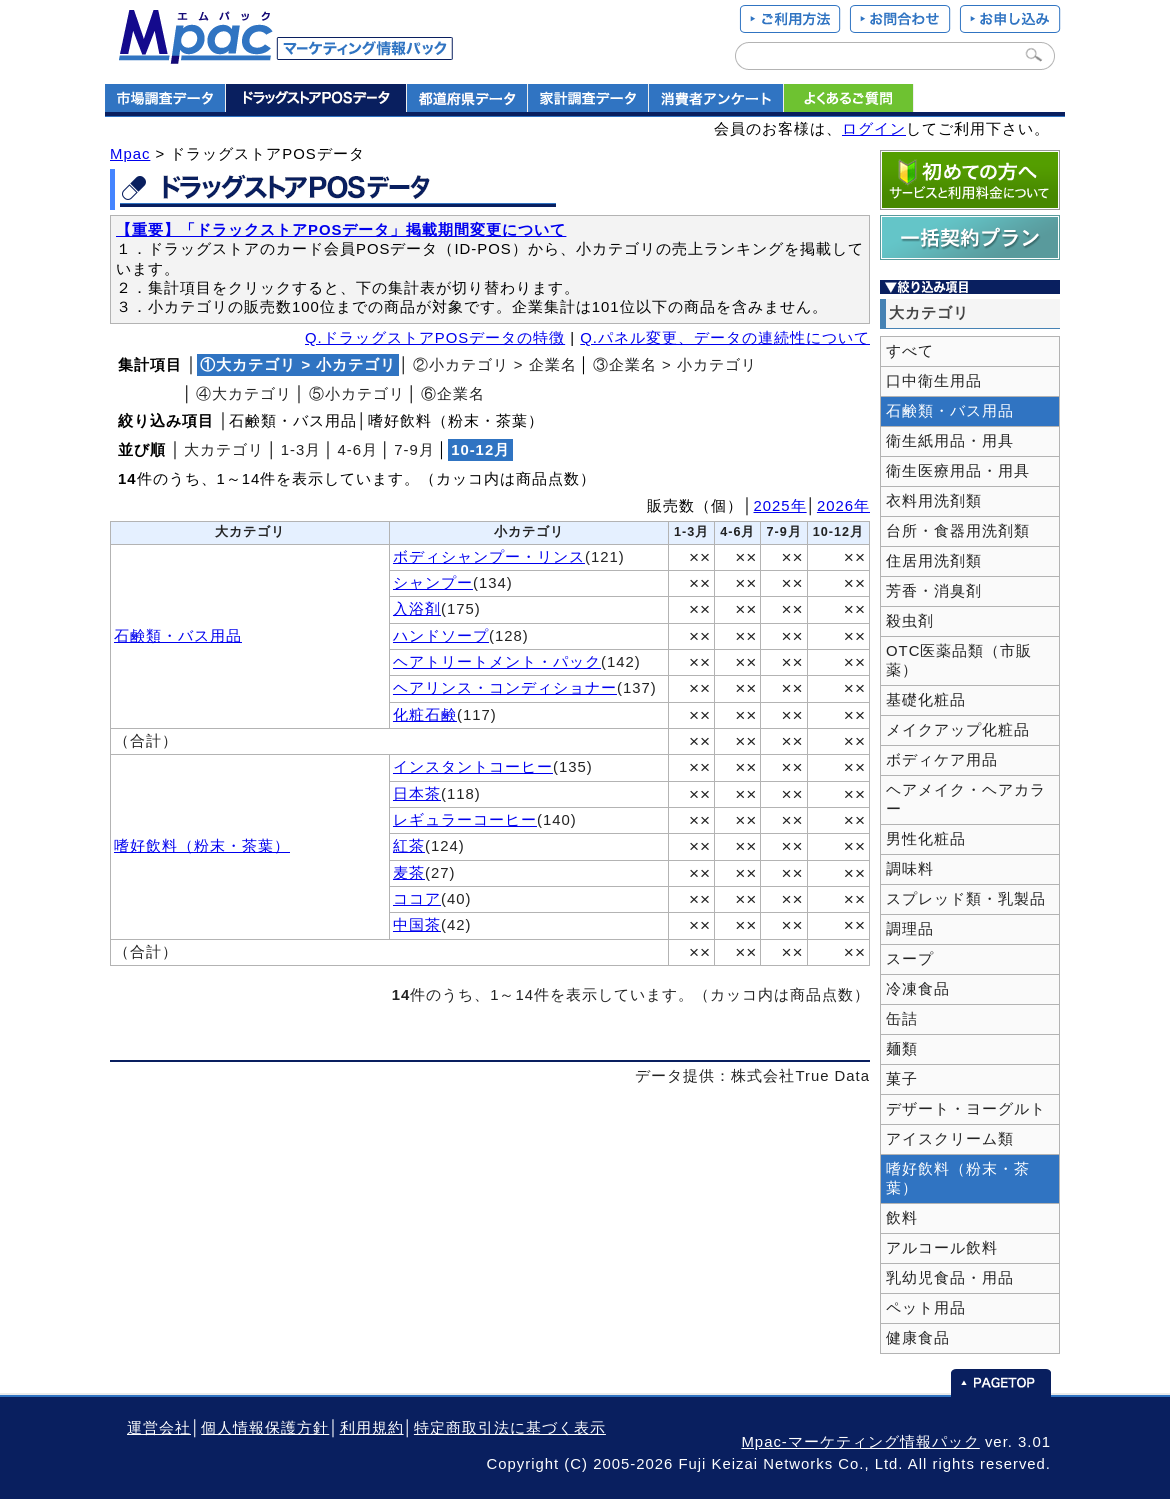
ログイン (874, 129)
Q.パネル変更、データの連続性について (725, 338)
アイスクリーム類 (950, 1139)
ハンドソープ (441, 636)
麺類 (902, 1049)
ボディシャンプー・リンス (489, 557)
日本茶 (417, 794)
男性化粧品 (926, 839)
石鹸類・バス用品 (178, 636)
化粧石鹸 (425, 715)
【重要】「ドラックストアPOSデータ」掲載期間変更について (341, 230)
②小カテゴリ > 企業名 (495, 365)
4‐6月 (358, 450)
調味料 (910, 869)
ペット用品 (926, 1308)
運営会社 (159, 1428)
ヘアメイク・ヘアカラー (966, 799)
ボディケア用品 (942, 760)
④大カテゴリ (244, 394)
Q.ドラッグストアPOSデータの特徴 (435, 338)
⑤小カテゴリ (357, 394)
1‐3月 (301, 450)
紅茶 (409, 846)
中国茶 (417, 925)
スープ (910, 959)
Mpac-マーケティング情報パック (860, 1442)
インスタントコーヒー (473, 767)
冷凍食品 (918, 989)
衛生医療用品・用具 (958, 471)
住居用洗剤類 (934, 561)
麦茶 (409, 873)
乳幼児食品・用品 (950, 1278)
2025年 (780, 506)
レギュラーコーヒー (465, 820)
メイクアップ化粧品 (958, 730)
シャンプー (433, 583)
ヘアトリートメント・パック (497, 662)
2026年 (843, 506)
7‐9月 (414, 450)
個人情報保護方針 (265, 1428)
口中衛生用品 (934, 381)
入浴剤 (417, 609)
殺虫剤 (910, 621)
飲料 (902, 1218)
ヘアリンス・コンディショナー (505, 688)
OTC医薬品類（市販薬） (959, 660)
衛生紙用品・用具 (950, 441)
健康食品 (918, 1338)
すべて (910, 351)
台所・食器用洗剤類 (958, 531)
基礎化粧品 (926, 700)
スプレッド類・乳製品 (966, 899)
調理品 (910, 929)
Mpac (130, 154)
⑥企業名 (453, 394)
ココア (417, 899)
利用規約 (372, 1428)
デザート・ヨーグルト (966, 1109)
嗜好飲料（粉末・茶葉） (202, 846)
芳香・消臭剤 (934, 591)
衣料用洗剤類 (934, 501)
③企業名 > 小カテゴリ (675, 365)
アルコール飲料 (942, 1248)
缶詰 (902, 1019)
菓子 (902, 1079)
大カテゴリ (224, 450)
